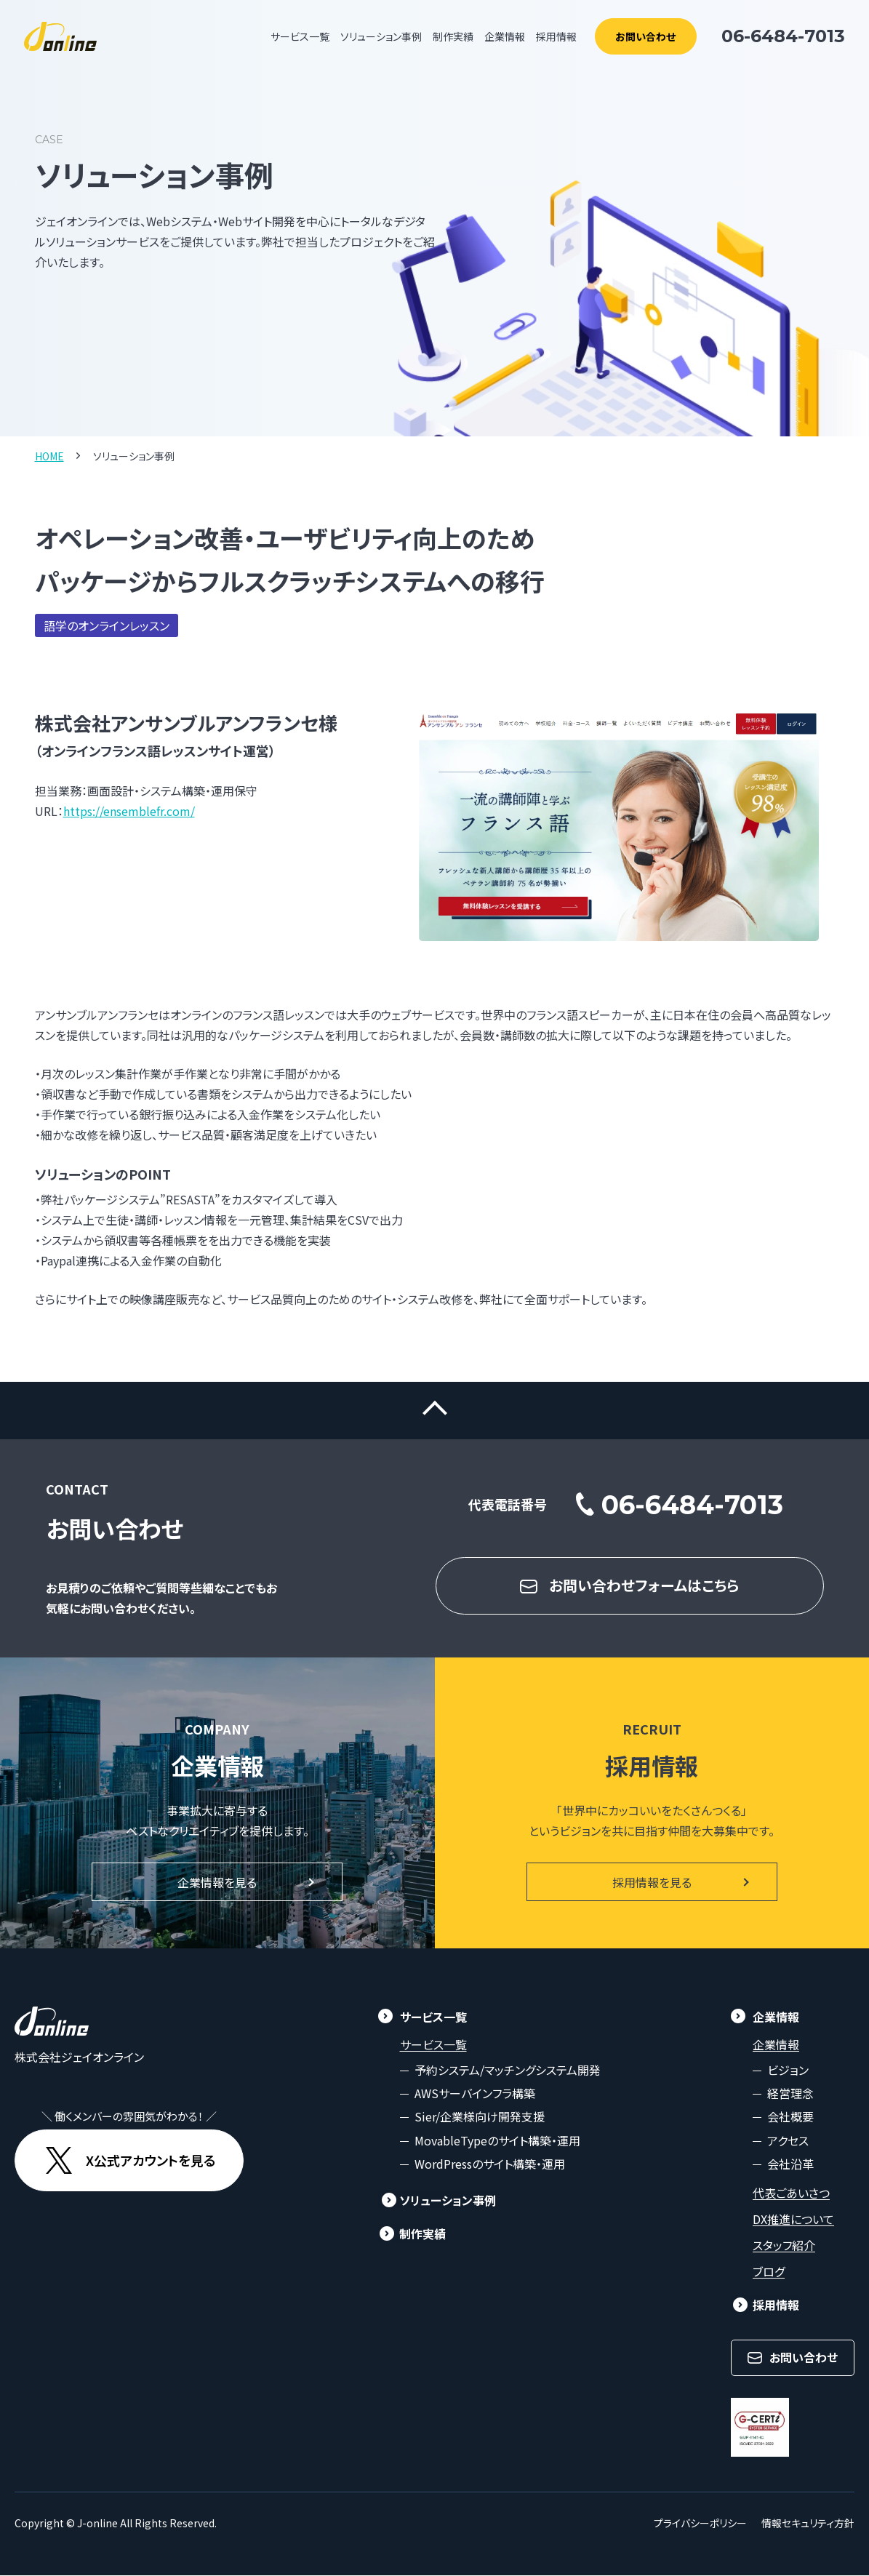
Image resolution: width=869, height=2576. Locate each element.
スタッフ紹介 (784, 2246)
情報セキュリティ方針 (807, 2523)
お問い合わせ (645, 36)
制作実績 (453, 36)
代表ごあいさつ (791, 2193)
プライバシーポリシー (700, 2523)
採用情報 (556, 36)
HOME (49, 456)
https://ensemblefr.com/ (129, 811)
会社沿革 (790, 2165)
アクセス (788, 2141)
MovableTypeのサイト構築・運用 (497, 2141)
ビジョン (788, 2070)
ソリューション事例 (381, 36)
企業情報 (776, 2045)
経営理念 (790, 2094)
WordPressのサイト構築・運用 (490, 2165)
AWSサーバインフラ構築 (475, 2094)
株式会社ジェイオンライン (79, 2057)
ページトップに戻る (434, 1411)
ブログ (769, 2272)
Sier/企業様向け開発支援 (480, 2118)
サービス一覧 (433, 2045)
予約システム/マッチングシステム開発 (508, 2070)
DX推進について (793, 2219)
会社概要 (790, 2118)
